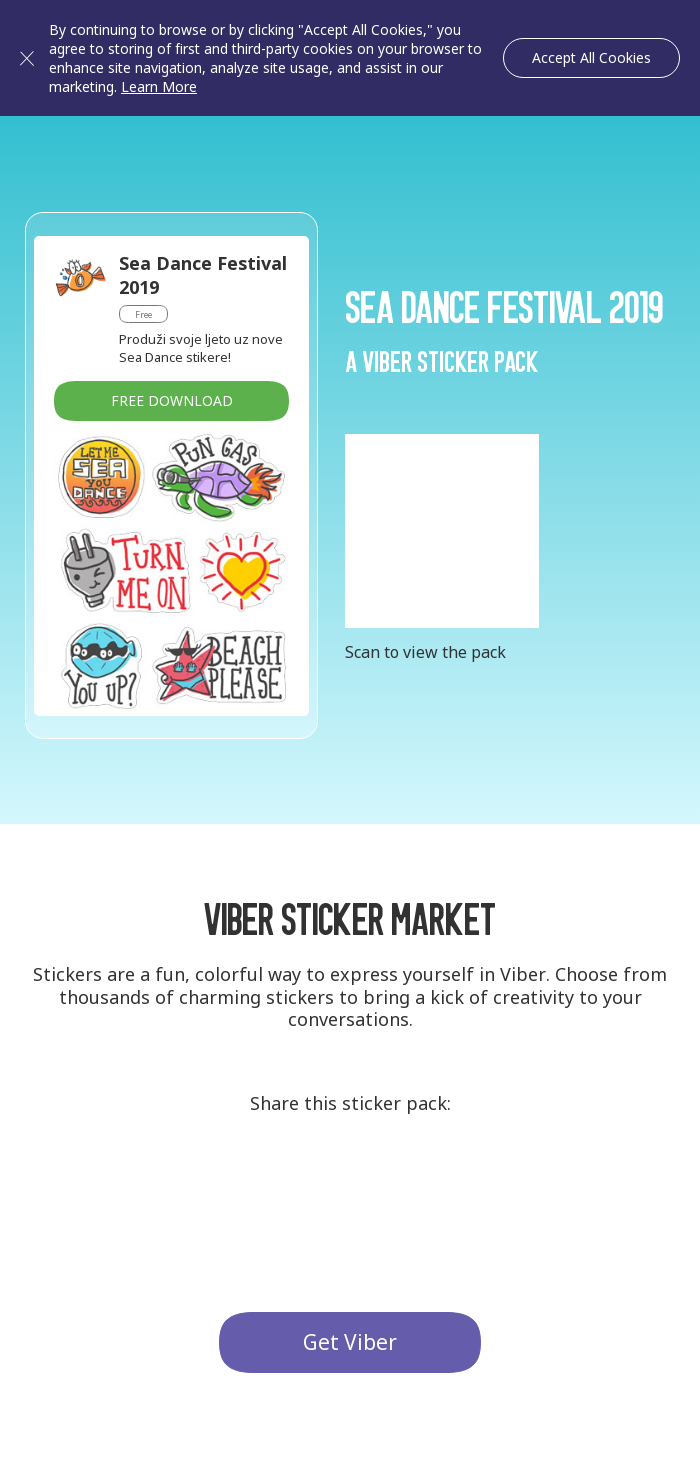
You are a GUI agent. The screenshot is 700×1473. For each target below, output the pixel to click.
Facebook (424, 1182)
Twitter (350, 1182)
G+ (276, 1182)
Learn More (159, 86)
